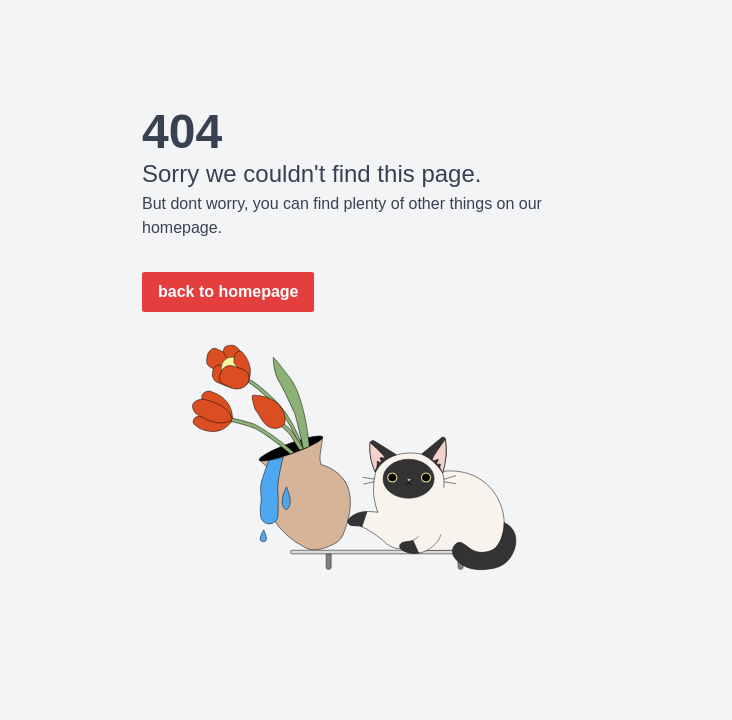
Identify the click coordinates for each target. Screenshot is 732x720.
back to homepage (228, 291)
